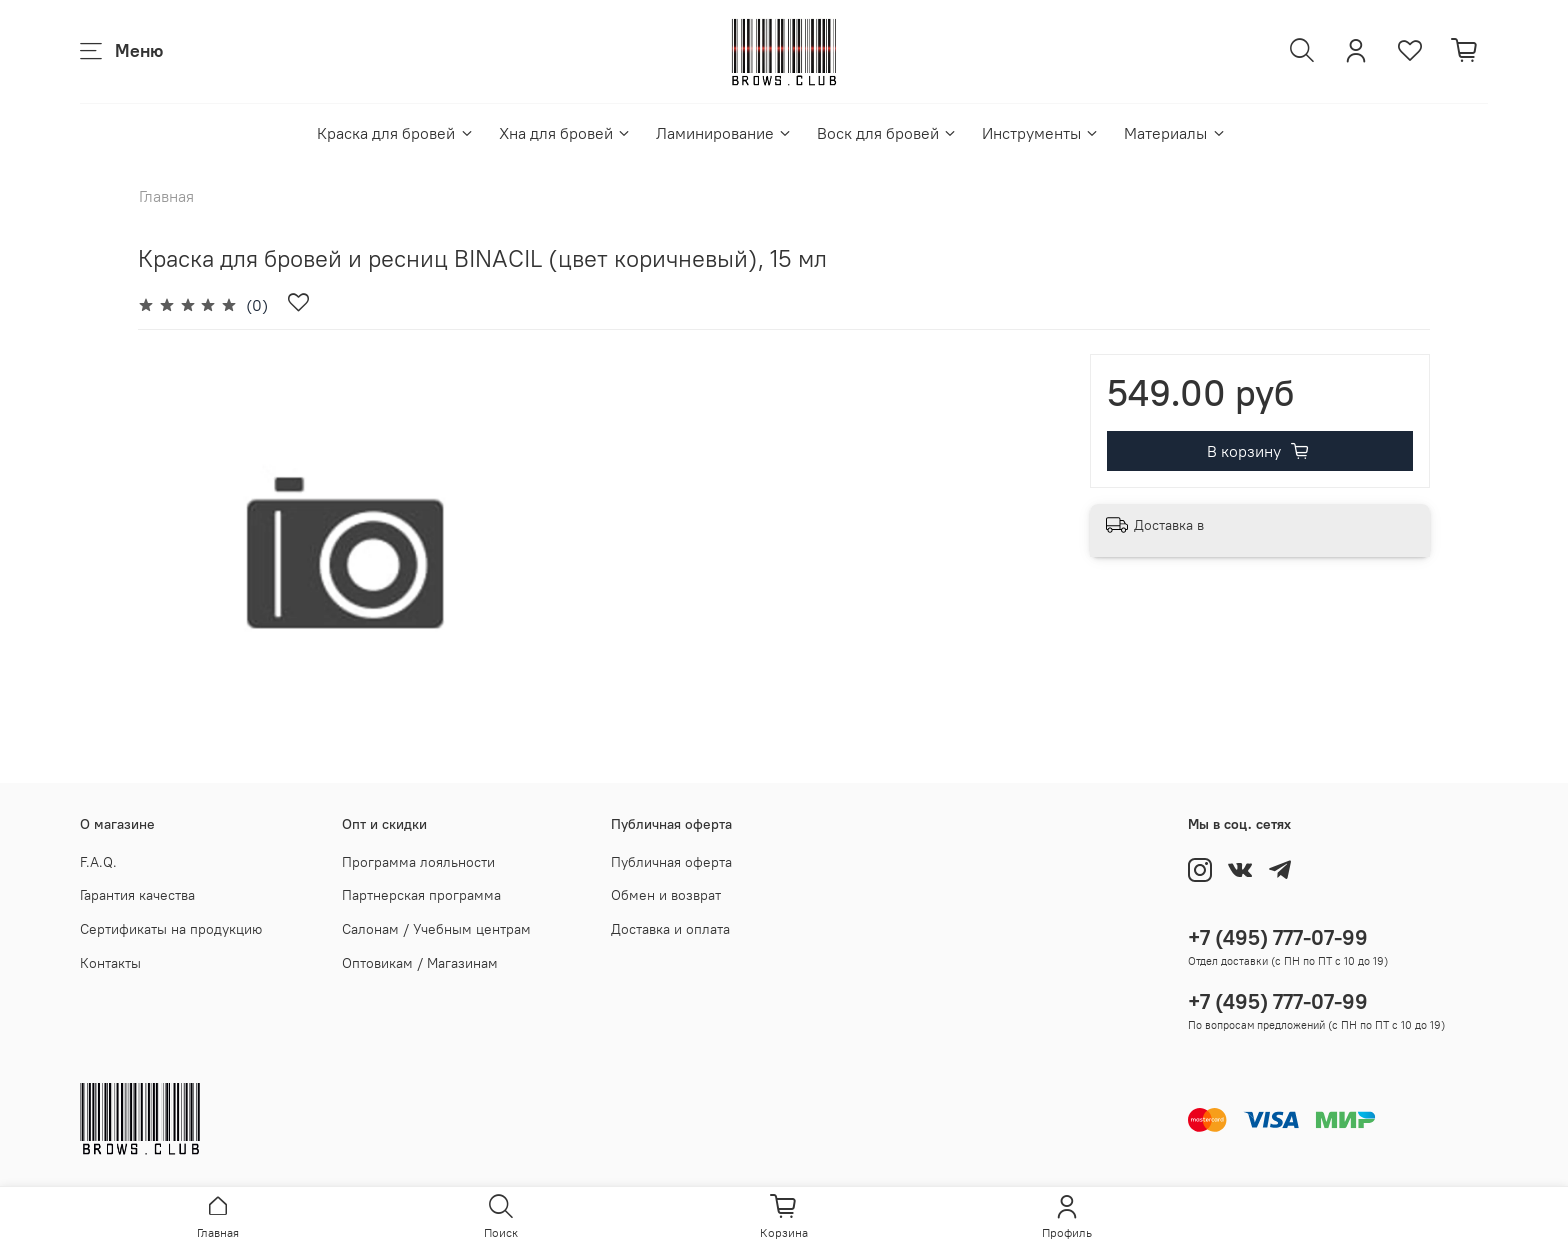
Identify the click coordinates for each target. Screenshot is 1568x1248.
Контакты (110, 963)
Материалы (1175, 133)
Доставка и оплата (670, 929)
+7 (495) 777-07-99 (1278, 937)
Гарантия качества (137, 895)
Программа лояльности (418, 862)
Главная (166, 196)
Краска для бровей (395, 133)
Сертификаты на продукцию (171, 929)
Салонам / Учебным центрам (436, 929)
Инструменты (1041, 133)
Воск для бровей (887, 133)
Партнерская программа (421, 895)
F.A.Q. (98, 862)
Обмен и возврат (666, 895)
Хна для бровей (565, 133)
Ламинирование (724, 133)
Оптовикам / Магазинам (420, 963)
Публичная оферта (671, 862)
